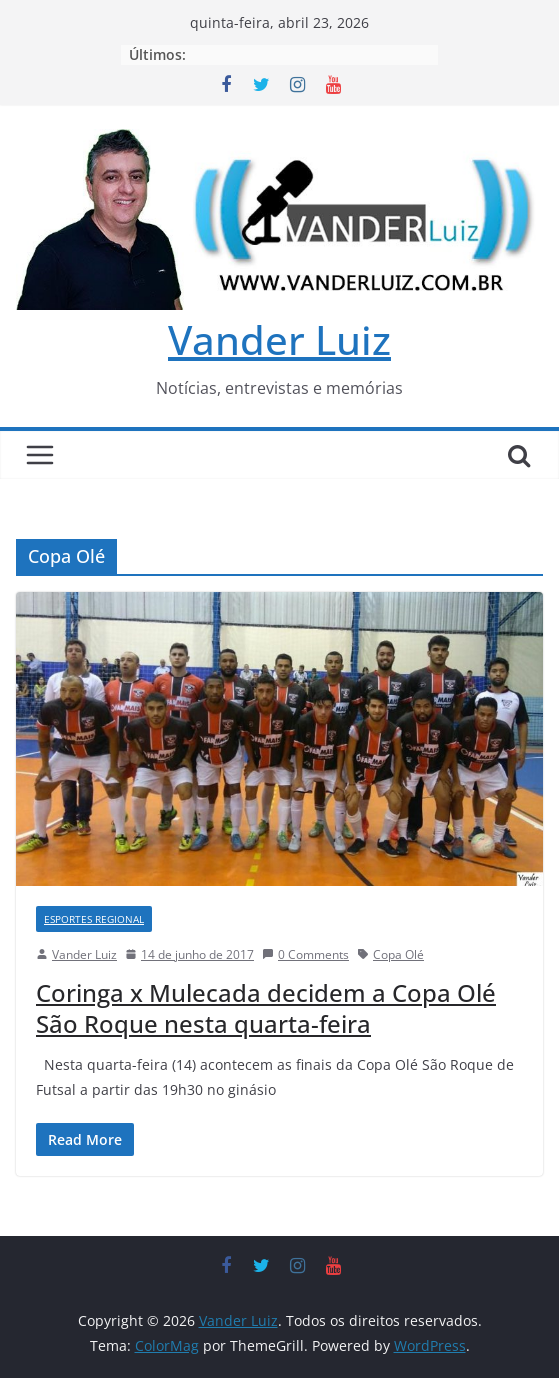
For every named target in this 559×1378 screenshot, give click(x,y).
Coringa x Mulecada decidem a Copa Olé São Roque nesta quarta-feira (266, 1008)
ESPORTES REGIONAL (94, 919)
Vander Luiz (279, 339)
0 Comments (305, 954)
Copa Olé (398, 954)
